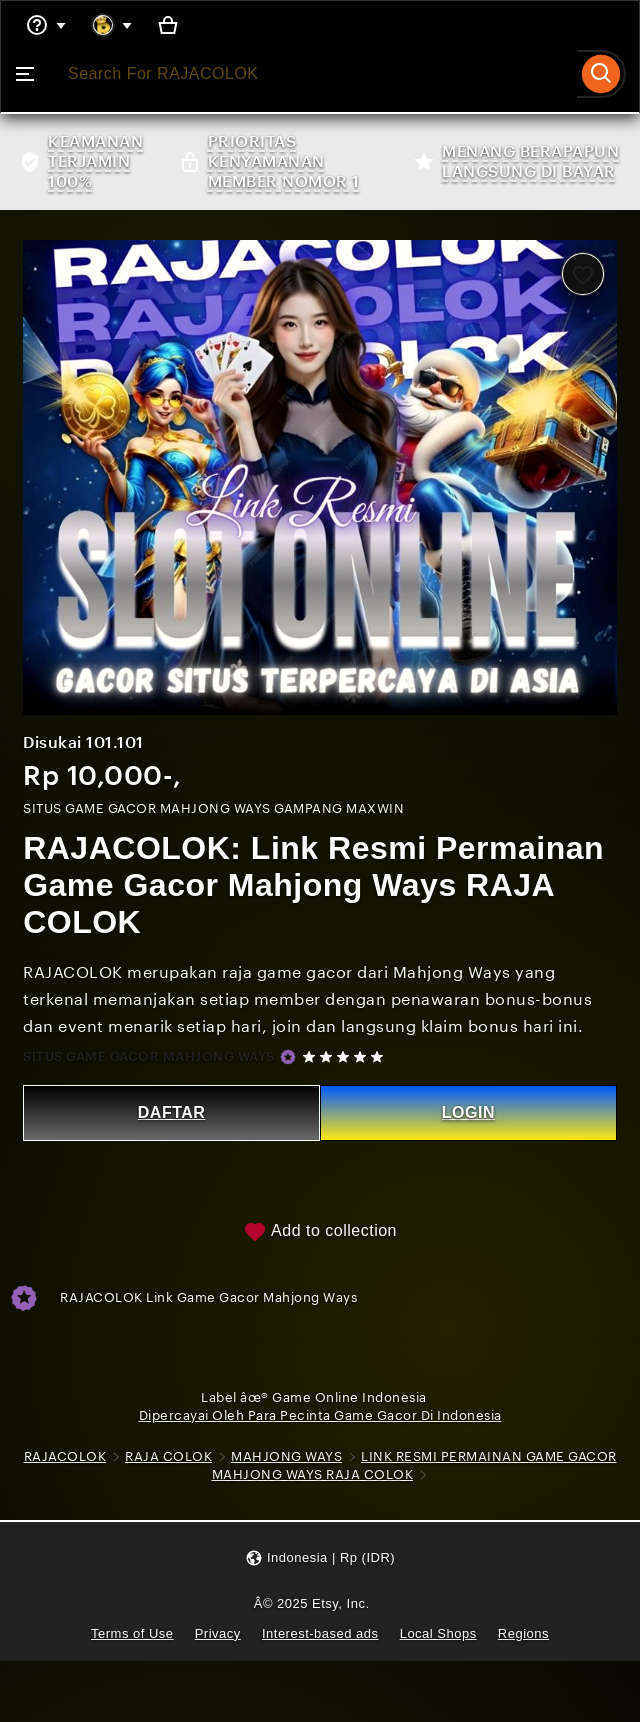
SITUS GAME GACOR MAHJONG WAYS (150, 1055)
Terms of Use (131, 1633)
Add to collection (320, 1231)
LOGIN (467, 1111)
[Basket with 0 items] (169, 25)
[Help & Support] (46, 25)
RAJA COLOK (194, 1456)
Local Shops (438, 1633)
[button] (320, 1558)
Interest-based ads (320, 1633)
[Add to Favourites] (582, 274)
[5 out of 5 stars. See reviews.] (347, 1055)
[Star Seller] (289, 1056)
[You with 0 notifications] (112, 25)
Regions (524, 1633)
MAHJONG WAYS (312, 1456)
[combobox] (313, 74)
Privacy (217, 1633)
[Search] (601, 74)
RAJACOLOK (91, 1456)
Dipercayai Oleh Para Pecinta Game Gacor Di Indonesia (320, 1414)
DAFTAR (172, 1111)
